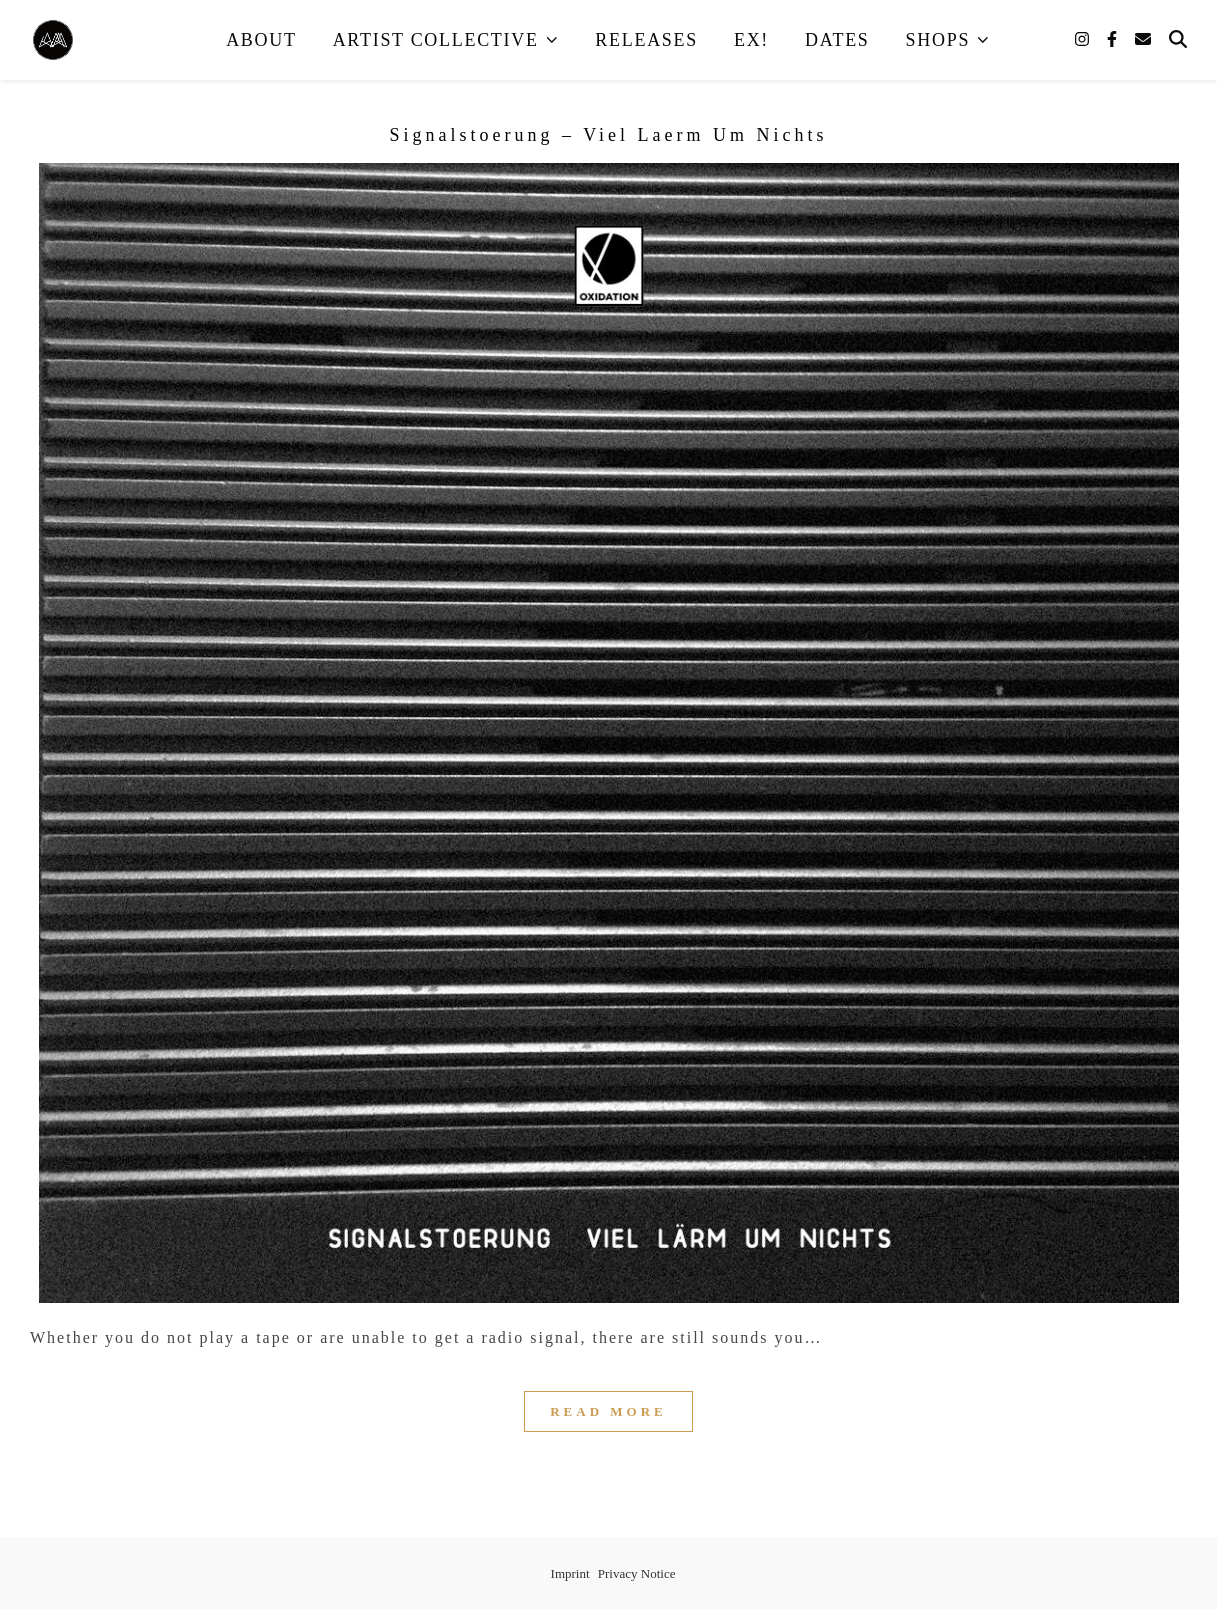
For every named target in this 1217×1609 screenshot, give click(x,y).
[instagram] (1084, 39)
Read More (608, 1411)
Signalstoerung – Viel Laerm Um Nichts (608, 135)
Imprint (570, 1573)
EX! (751, 40)
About (261, 40)
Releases (646, 40)
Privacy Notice (637, 1573)
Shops (938, 40)
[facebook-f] (1114, 39)
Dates (837, 40)
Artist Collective (436, 40)
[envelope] (1143, 39)
